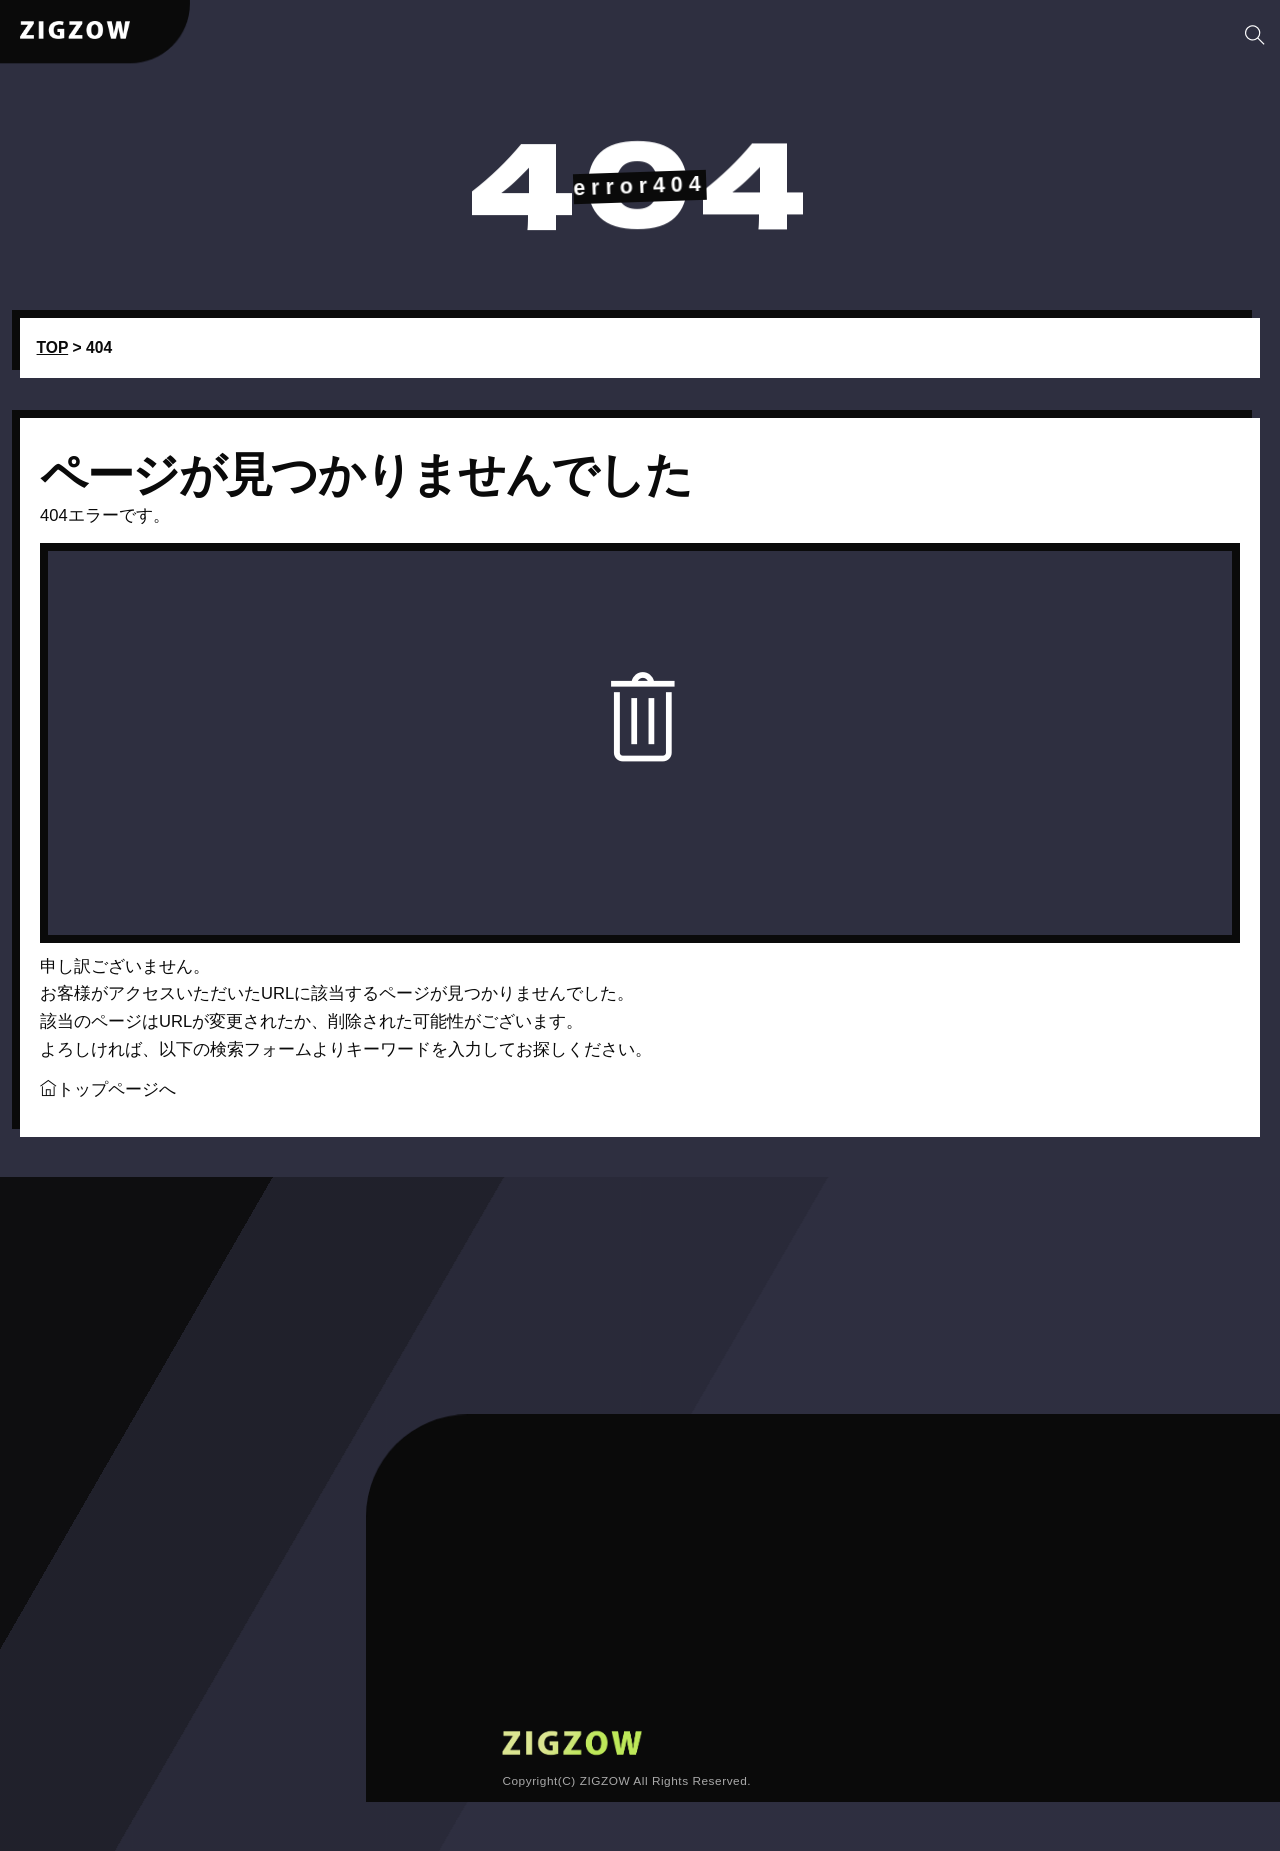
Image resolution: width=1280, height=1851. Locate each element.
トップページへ (108, 1105)
